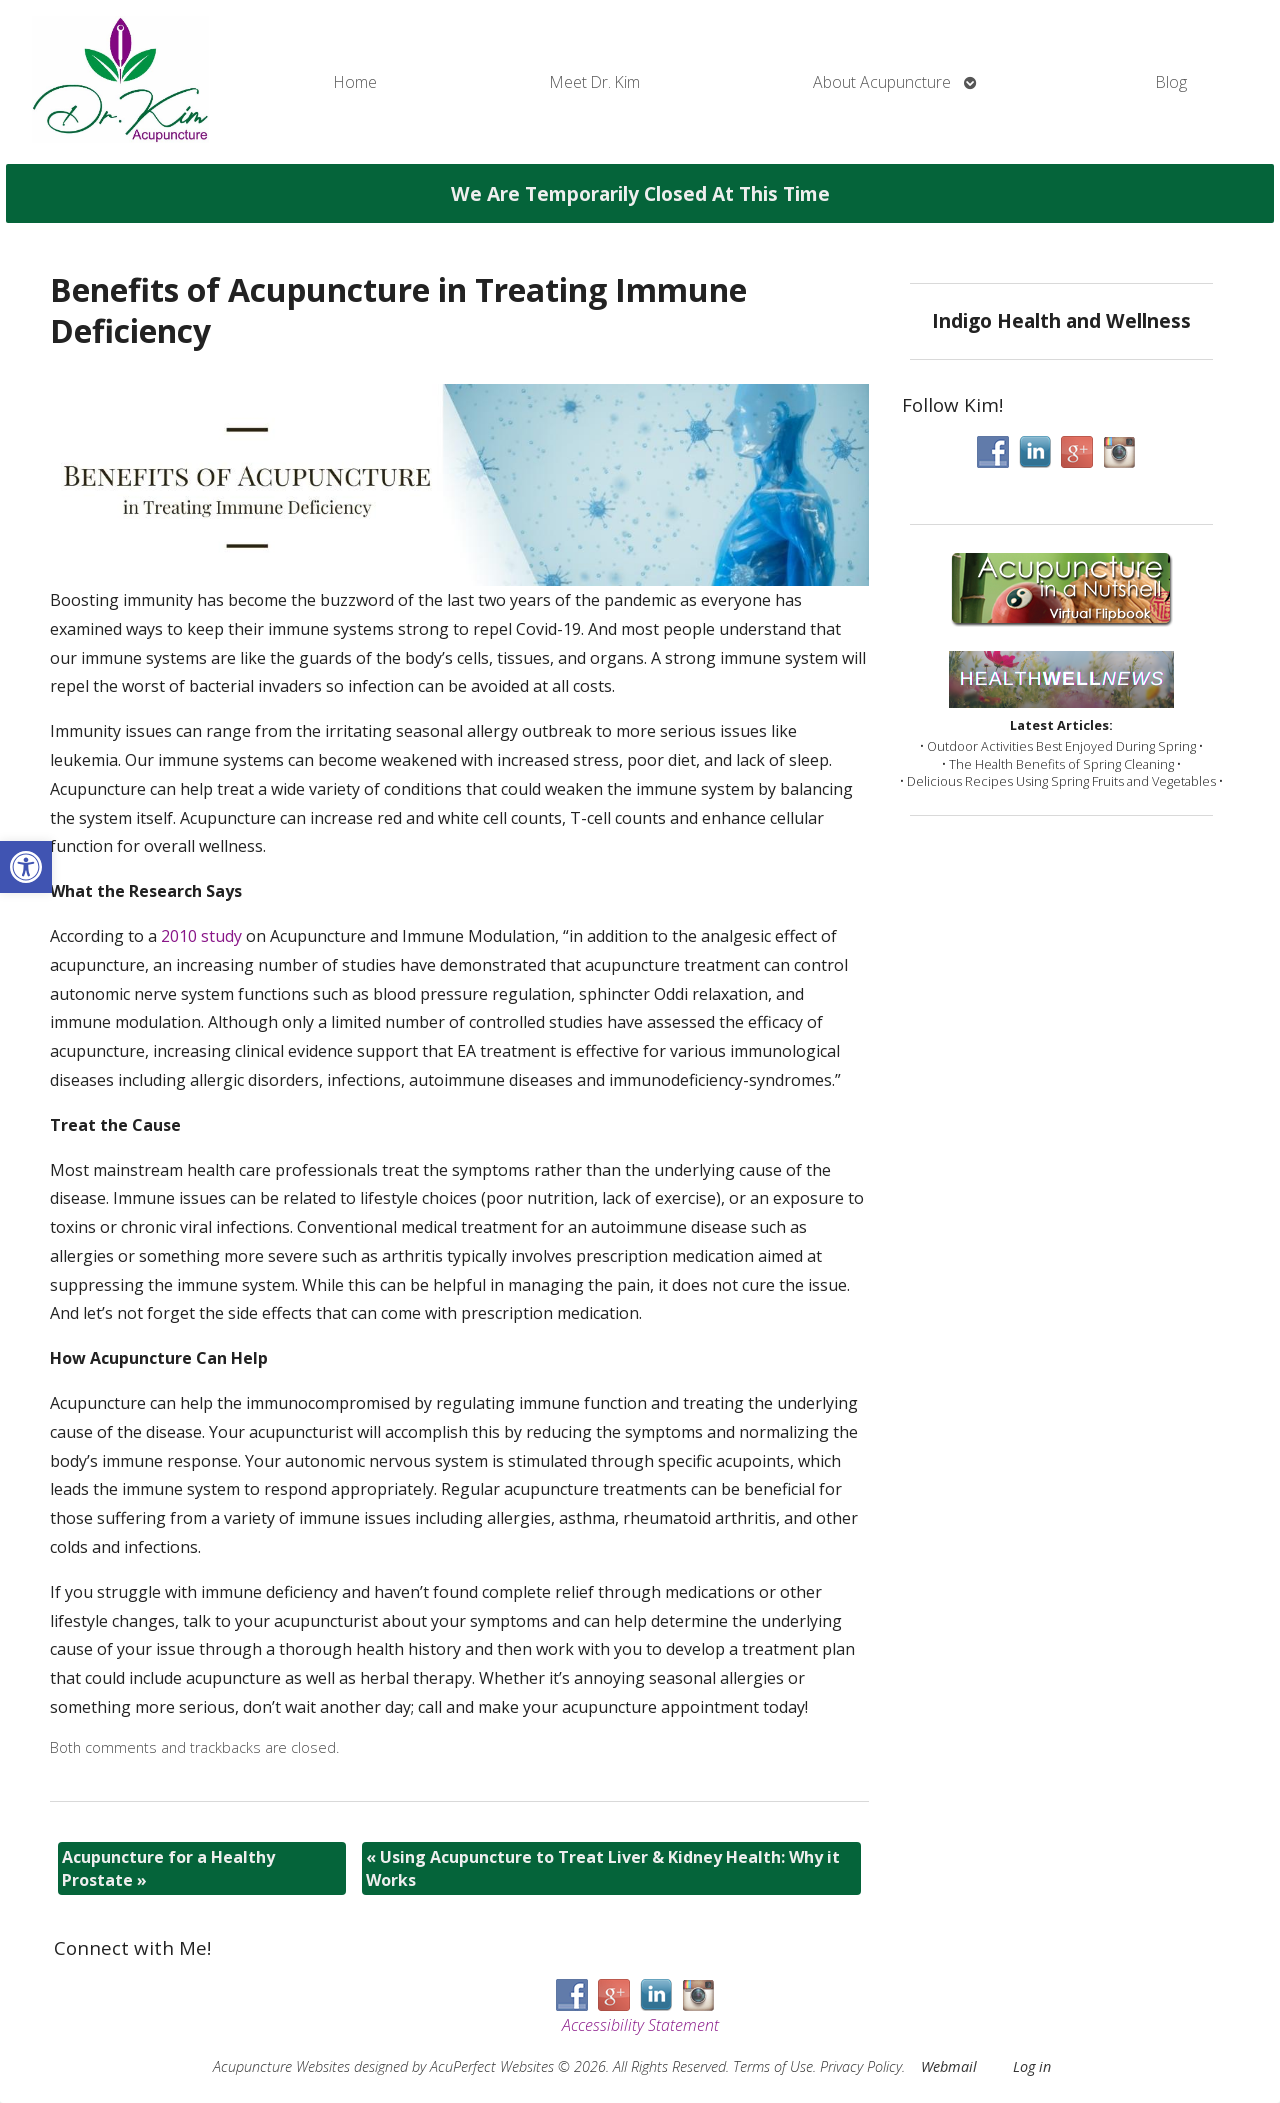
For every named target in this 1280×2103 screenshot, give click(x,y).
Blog (1171, 82)
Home (355, 82)
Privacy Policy (861, 2066)
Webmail (949, 2066)
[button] (26, 867)
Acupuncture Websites (281, 2066)
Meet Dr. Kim (595, 82)
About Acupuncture (882, 82)
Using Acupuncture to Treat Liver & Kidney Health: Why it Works (603, 1868)
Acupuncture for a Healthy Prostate (168, 1868)
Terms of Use (773, 2066)
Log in (1032, 2066)
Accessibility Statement (640, 2025)
